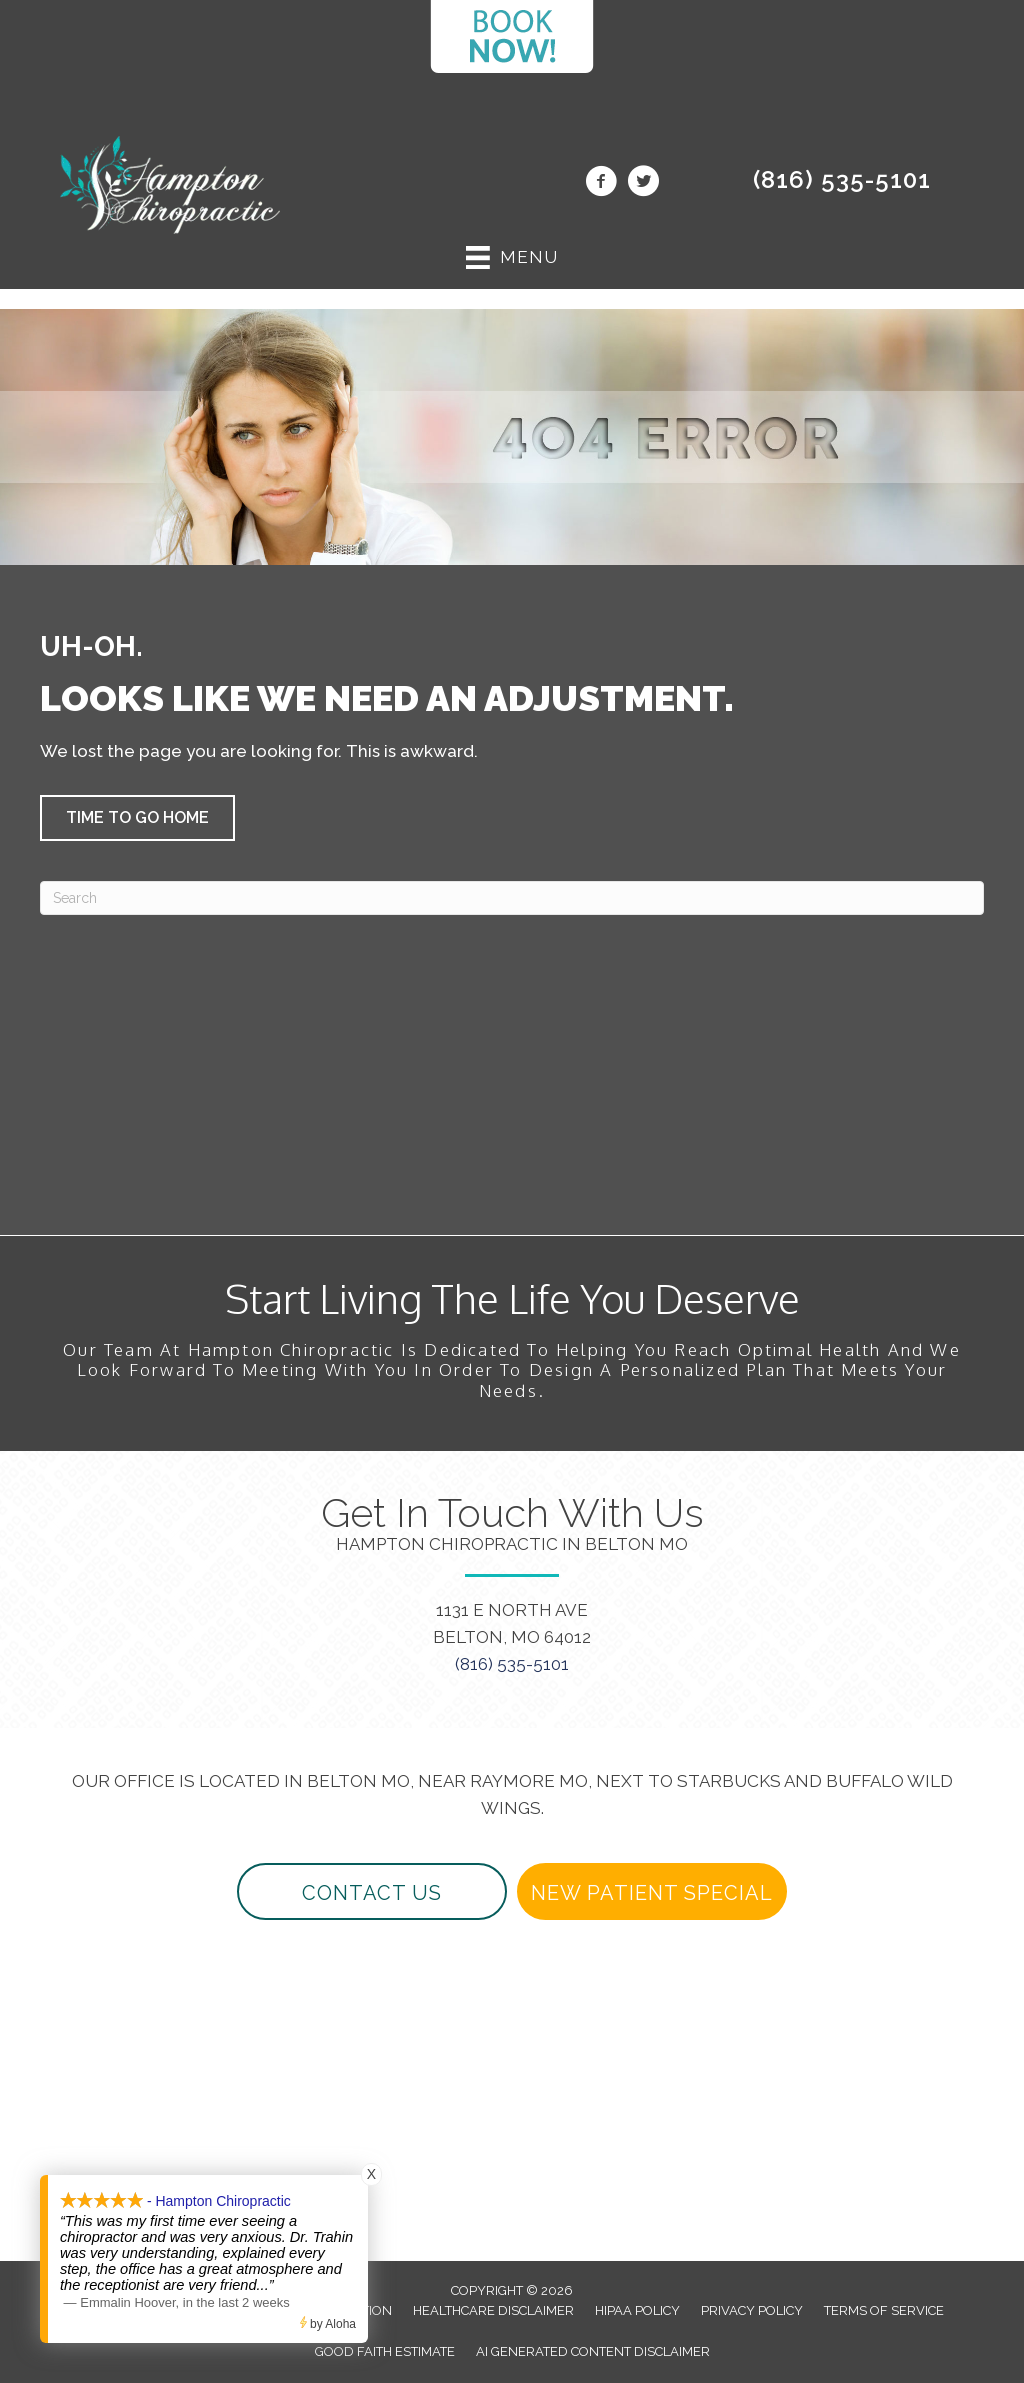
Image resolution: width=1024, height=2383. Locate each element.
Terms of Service (884, 2310)
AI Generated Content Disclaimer (593, 2351)
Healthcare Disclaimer (493, 2310)
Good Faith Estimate (385, 2351)
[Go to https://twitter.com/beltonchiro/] (643, 184)
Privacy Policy (752, 2310)
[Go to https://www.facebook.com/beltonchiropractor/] (601, 184)
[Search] (512, 898)
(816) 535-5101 (842, 179)
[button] (137, 818)
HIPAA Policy (637, 2310)
